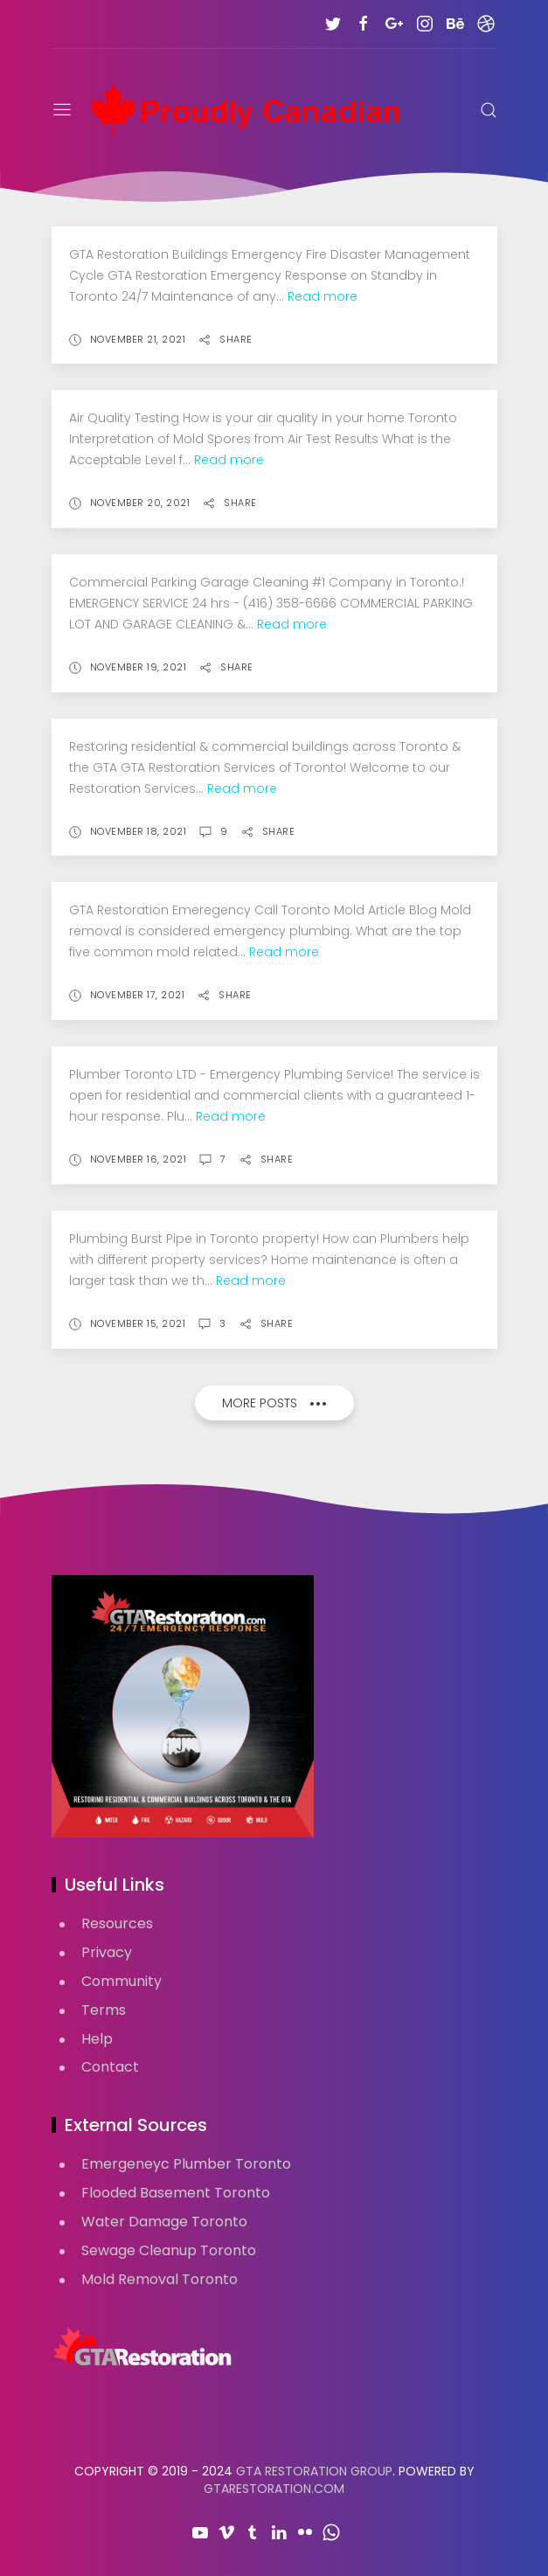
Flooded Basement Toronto (175, 2193)
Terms (103, 2010)
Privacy (106, 1952)
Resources (117, 1923)
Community (121, 1981)
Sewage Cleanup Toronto (168, 2250)
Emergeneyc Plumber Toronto (186, 2164)
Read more (322, 296)
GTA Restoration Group (314, 2471)
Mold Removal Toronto (159, 2279)
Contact (110, 2067)
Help (97, 2039)
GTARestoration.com (274, 2488)
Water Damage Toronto (164, 2221)
